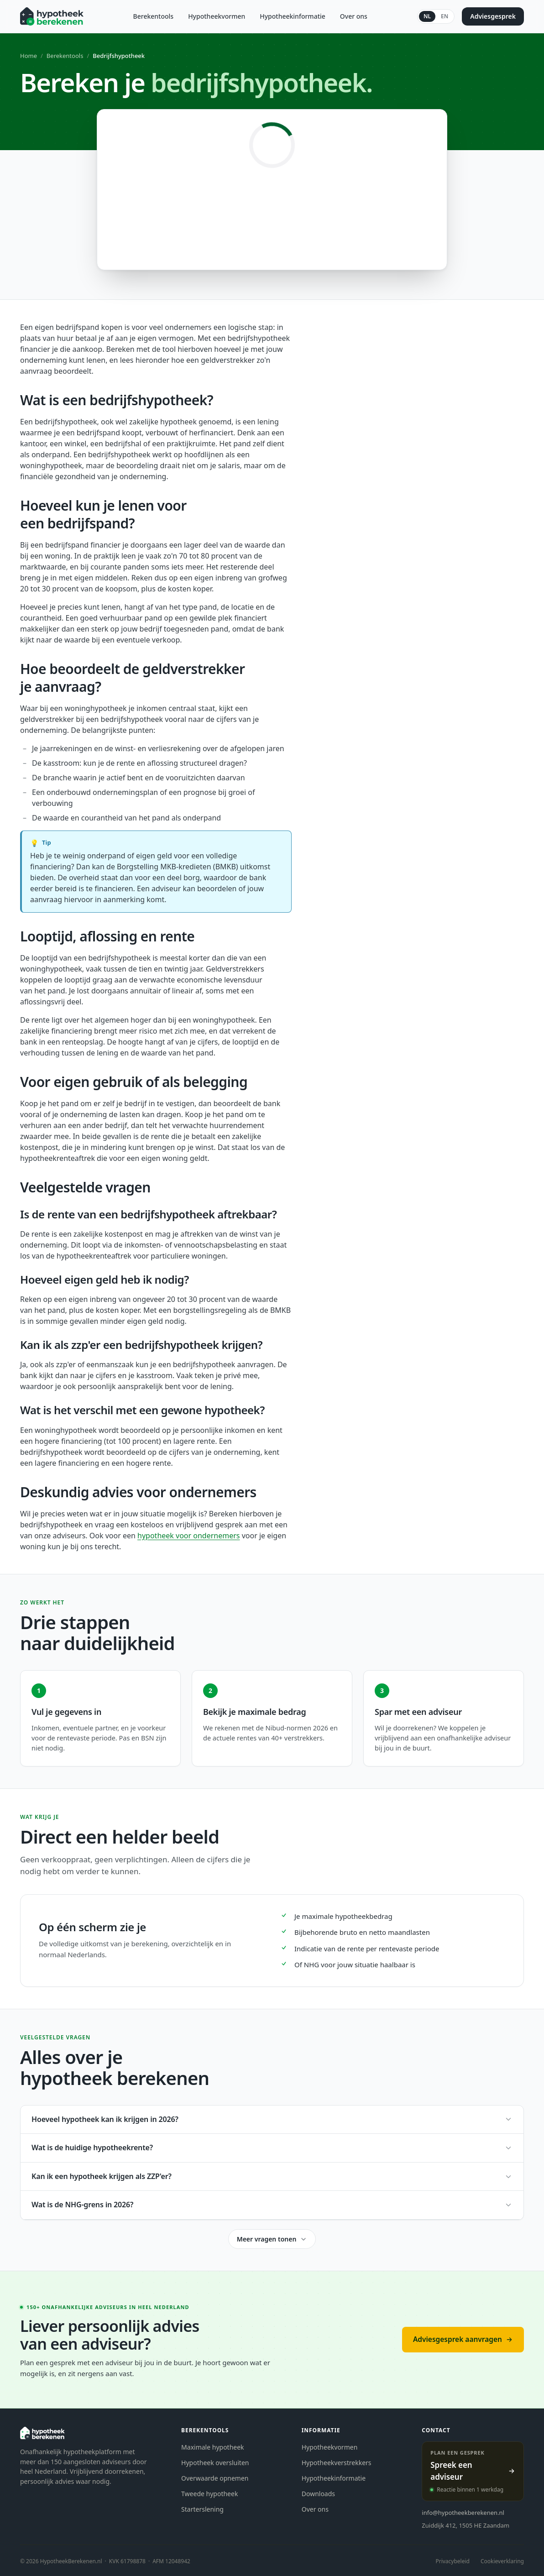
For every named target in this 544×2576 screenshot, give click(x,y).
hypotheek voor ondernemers (188, 1536)
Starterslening (202, 2509)
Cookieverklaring (502, 2561)
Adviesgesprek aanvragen (463, 2339)
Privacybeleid (452, 2561)
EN (444, 16)
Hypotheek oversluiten (215, 2462)
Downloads (318, 2493)
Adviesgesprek (493, 16)
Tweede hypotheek (209, 2493)
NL (427, 16)
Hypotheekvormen (216, 16)
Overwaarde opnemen (214, 2478)
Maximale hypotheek (212, 2447)
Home (28, 56)
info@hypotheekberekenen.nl (463, 2512)
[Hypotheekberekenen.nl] (52, 16)
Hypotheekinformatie (292, 16)
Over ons (353, 16)
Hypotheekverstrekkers (336, 2462)
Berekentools (153, 16)
